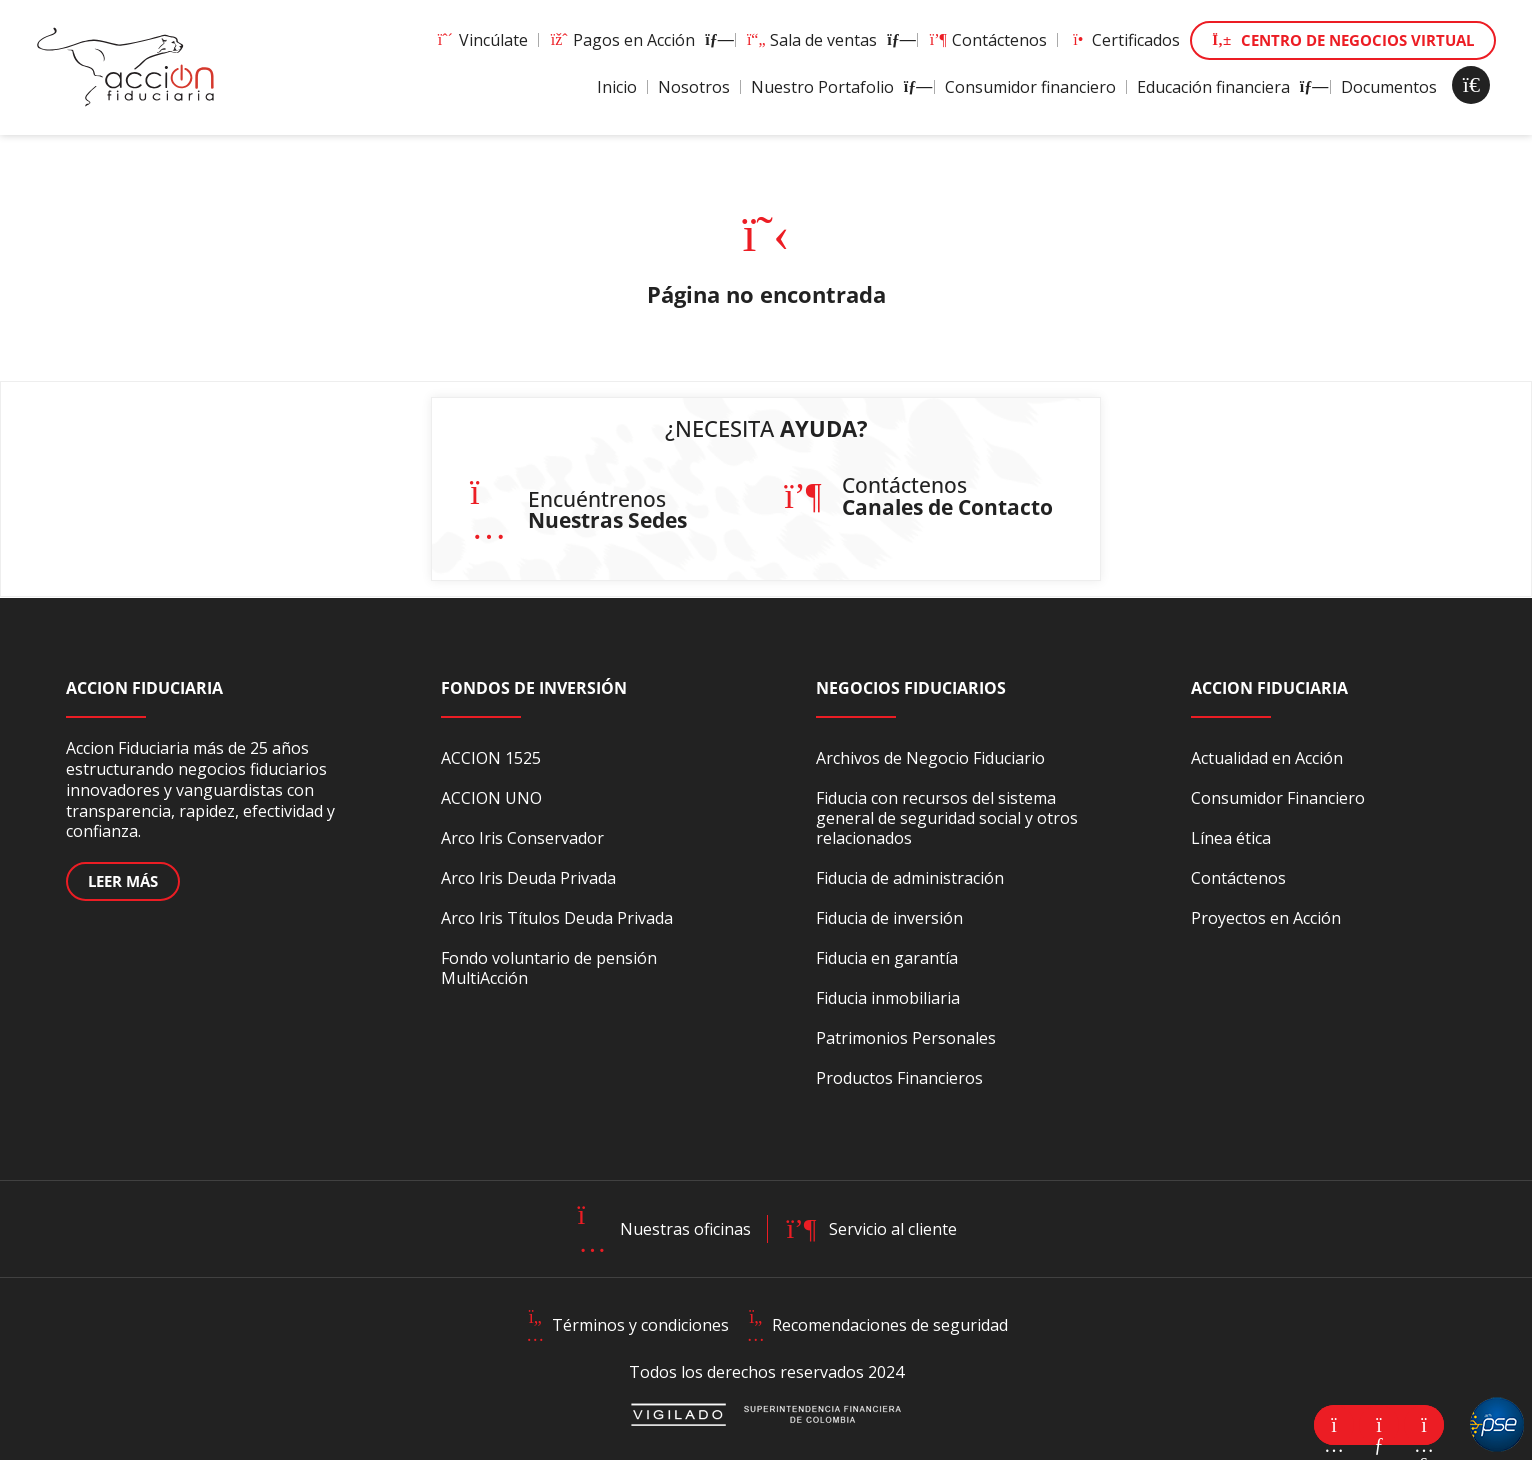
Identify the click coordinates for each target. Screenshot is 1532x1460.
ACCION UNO (491, 798)
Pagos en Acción (637, 40)
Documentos (1389, 87)
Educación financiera (1228, 87)
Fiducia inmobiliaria (888, 998)
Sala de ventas (826, 40)
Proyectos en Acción (1266, 918)
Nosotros (694, 87)
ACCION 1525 (491, 758)
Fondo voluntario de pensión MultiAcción (549, 968)
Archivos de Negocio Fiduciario (930, 758)
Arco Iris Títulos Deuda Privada (557, 918)
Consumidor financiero (1030, 87)
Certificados (1124, 40)
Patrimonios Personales (906, 1038)
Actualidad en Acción (1267, 758)
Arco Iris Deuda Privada (528, 878)
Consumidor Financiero (1278, 798)
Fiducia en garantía (887, 958)
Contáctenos (987, 40)
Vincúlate (481, 40)
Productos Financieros (899, 1078)
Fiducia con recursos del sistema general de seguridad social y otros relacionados (947, 818)
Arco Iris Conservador (522, 838)
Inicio (617, 87)
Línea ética (1231, 838)
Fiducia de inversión (889, 918)
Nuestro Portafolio (837, 87)
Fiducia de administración (910, 878)
